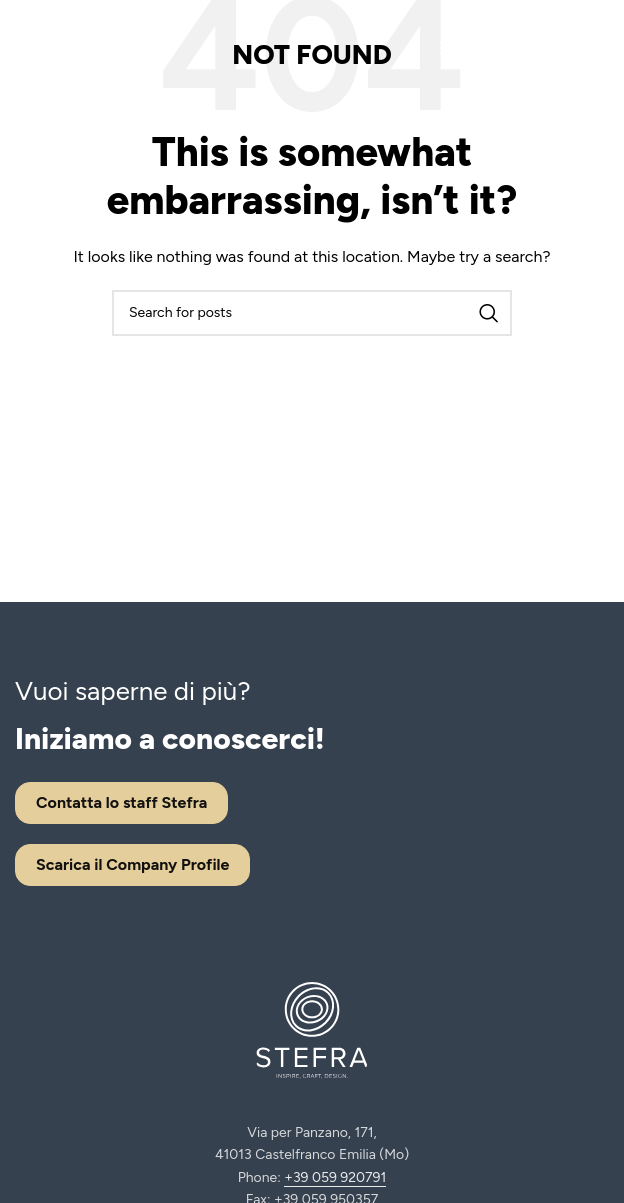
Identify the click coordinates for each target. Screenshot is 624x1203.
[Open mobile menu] (479, 48)
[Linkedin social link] (597, 48)
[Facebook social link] (550, 48)
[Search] (312, 313)
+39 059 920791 (335, 1177)
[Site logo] (75, 46)
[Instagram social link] (573, 48)
